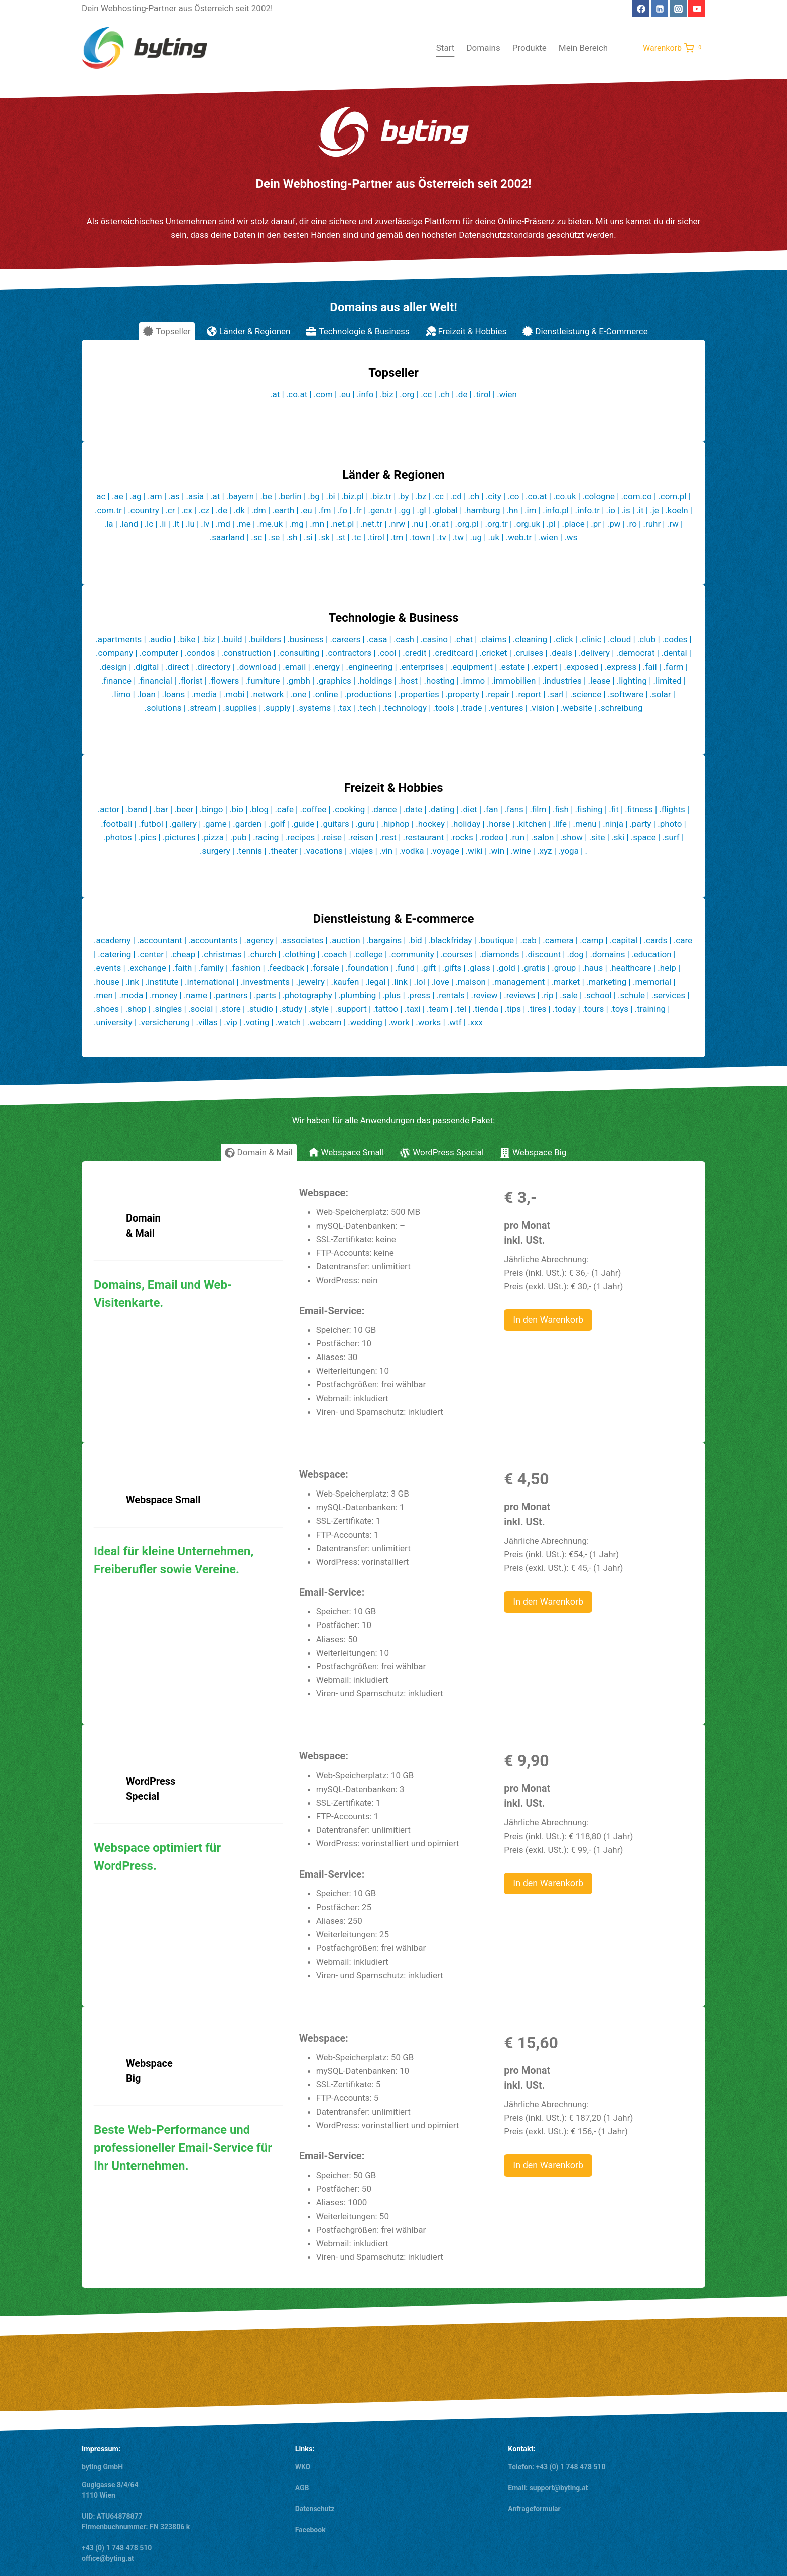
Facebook (310, 2530)
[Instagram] (678, 8)
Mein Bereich (583, 48)
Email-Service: (332, 1592)
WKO (303, 2467)
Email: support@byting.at (548, 2488)
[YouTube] (696, 8)
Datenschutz (315, 2509)
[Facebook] (640, 8)
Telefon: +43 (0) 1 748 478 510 (556, 2467)
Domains (483, 48)
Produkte (529, 48)
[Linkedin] (659, 8)
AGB (302, 2488)
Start (445, 48)
